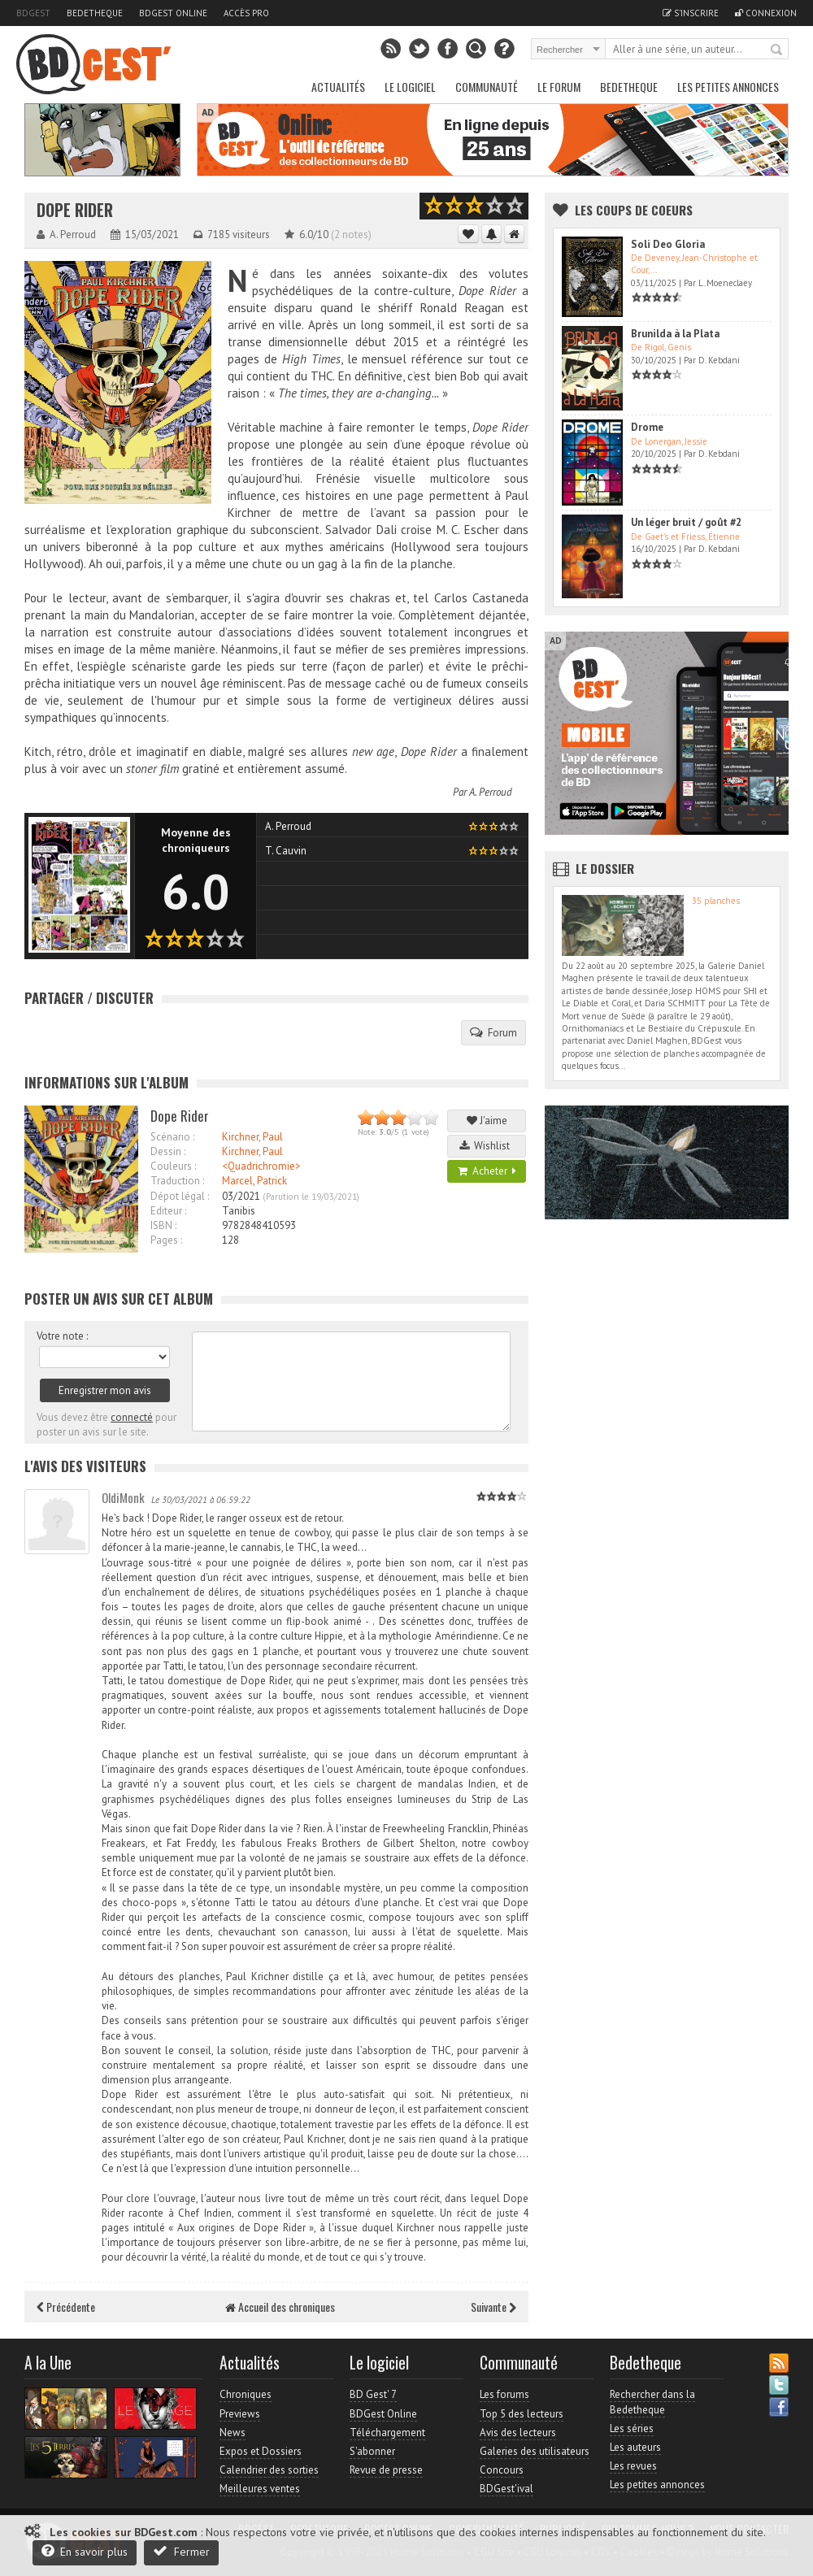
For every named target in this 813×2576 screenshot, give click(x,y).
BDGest (33, 13)
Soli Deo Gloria (668, 244)
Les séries (632, 2428)
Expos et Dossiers (261, 2451)
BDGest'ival (506, 2489)
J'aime (487, 1120)
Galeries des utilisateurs (534, 2451)
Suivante (493, 2306)
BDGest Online (173, 13)
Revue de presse (386, 2470)
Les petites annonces (728, 86)
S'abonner (372, 2451)
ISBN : (163, 1225)
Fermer (181, 2551)
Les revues (633, 2466)
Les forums (504, 2394)
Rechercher (777, 50)
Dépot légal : (179, 1196)
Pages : (166, 1240)
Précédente (66, 2306)
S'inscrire (691, 13)
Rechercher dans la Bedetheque (652, 2401)
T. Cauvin (286, 851)
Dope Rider (75, 210)
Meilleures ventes (260, 2489)
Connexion (766, 13)
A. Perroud (490, 792)
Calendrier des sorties (269, 2470)
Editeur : (168, 1211)
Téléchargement (387, 2432)
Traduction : (177, 1181)
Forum (493, 1032)
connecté (132, 1417)
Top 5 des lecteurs (521, 2414)
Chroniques (246, 2394)
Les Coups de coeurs (634, 210)
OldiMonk (123, 1497)
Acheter (487, 1171)
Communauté (486, 86)
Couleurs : (173, 1166)
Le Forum (558, 86)
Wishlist (487, 1146)
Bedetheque (95, 13)
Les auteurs (635, 2447)
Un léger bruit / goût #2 (686, 522)
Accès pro (246, 13)
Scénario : (172, 1137)
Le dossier (605, 868)
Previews (240, 2414)
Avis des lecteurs (518, 2432)
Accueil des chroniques (280, 2306)
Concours (502, 2470)
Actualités (338, 86)
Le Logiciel (410, 86)
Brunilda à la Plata (675, 334)
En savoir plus (84, 2551)
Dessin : (167, 1151)
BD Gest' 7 (373, 2394)
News (233, 2432)
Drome (647, 427)
